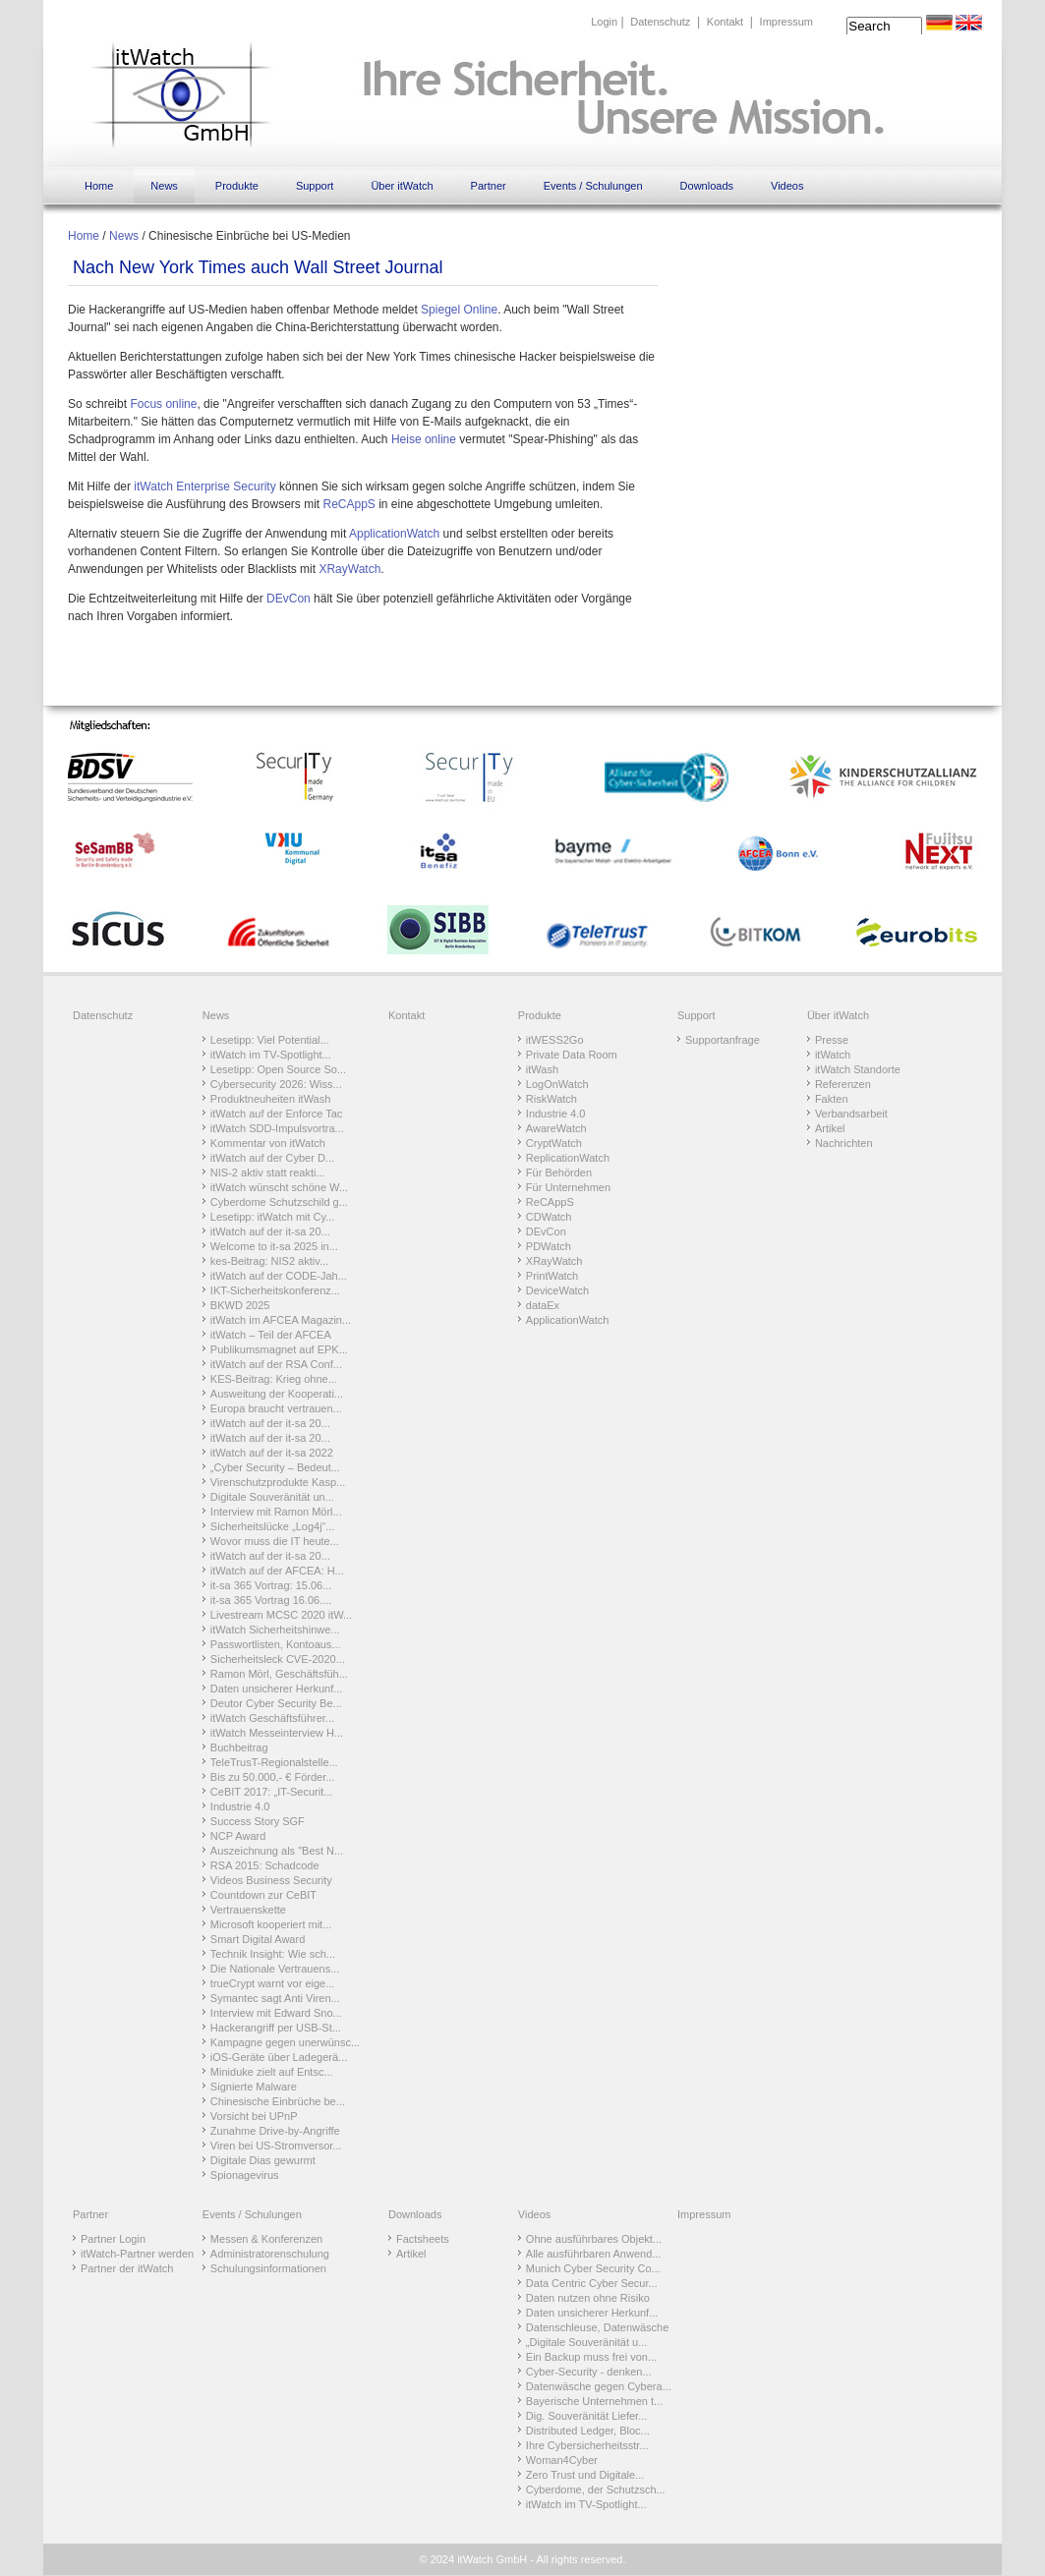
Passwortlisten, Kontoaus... (275, 1644)
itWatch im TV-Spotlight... (270, 1054)
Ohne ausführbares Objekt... (594, 2239)
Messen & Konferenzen (266, 2239)
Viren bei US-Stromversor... (276, 2145)
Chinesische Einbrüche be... (277, 2101)
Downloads (706, 186)
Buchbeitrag (239, 1747)
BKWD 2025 (240, 1305)
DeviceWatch (557, 1290)
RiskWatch (551, 1099)
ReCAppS (348, 504)
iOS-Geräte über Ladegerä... (278, 2057)
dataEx (542, 1305)
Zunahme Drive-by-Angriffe (275, 2131)
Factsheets (422, 2239)
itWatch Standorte (857, 1069)
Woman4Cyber (562, 2460)
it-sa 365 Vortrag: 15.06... (271, 1585)
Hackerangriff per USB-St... (275, 2027)
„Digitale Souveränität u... (587, 2342)
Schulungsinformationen (268, 2268)
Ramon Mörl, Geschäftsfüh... (279, 1674)
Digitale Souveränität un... (272, 1497)
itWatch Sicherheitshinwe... (275, 1629)
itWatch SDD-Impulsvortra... (277, 1128)
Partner (488, 186)
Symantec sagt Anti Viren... (275, 1998)
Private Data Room (571, 1054)
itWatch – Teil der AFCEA (270, 1335)
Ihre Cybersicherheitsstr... (587, 2445)
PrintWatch (552, 1276)
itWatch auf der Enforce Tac (276, 1113)
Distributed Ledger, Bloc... (588, 2430)
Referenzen (843, 1084)
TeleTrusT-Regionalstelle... (274, 1762)
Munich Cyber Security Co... (593, 2268)
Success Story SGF (257, 1821)
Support (315, 186)
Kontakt (725, 22)
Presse (831, 1040)
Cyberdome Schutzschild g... (279, 1202)
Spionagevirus (244, 2175)
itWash (542, 1069)
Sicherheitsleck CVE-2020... (277, 1659)
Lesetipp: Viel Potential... (269, 1040)
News (164, 186)
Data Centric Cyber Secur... (592, 2283)
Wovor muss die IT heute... (274, 1541)
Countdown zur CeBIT (263, 1895)
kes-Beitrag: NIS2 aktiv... (269, 1261)
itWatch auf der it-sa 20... (270, 1231)
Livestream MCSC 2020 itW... (281, 1615)
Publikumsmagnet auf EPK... (279, 1349)
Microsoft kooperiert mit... (270, 1924)
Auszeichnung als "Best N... (276, 1851)
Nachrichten (844, 1143)
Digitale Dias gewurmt (263, 2160)
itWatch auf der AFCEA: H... (277, 1570)
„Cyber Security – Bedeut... (275, 1467)
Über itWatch (402, 186)
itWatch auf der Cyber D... (272, 1158)
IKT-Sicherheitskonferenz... (275, 1290)
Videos (787, 186)
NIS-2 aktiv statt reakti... (267, 1172)
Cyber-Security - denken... (589, 2371)
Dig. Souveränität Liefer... (587, 2416)
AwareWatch (556, 1128)
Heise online (423, 439)
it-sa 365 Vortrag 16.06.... (271, 1600)
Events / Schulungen (593, 186)
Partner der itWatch (127, 2268)
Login (604, 22)
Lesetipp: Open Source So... (278, 1069)
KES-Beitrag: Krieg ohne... (273, 1379)
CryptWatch (554, 1143)
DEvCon (288, 598)
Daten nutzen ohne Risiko (588, 2298)
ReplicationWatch (568, 1158)
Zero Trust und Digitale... (585, 2475)
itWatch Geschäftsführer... (272, 1718)
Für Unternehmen (568, 1187)
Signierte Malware (253, 2086)
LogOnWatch (557, 1084)
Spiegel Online (459, 309)
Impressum (786, 22)
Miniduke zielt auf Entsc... (271, 2072)
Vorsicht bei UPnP (254, 2116)
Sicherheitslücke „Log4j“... (272, 1526)
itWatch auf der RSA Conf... (276, 1364)
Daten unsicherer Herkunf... (276, 1688)
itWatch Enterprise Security (204, 486)
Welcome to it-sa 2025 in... (274, 1246)
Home (99, 186)
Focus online (163, 404)
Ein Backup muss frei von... (591, 2357)
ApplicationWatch (394, 534)
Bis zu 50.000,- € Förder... (272, 1777)
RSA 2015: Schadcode (264, 1865)
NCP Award (237, 1836)
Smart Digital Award (257, 1939)
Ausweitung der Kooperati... (276, 1394)
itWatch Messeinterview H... (276, 1733)
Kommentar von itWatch (267, 1143)
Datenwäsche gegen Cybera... (598, 2386)
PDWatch (548, 1246)
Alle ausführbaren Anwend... (594, 2254)
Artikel (830, 1128)
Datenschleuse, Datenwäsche (597, 2327)
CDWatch (549, 1217)
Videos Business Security (271, 1880)
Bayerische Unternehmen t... (594, 2401)
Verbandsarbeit (851, 1113)
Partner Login (113, 2239)
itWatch (832, 1054)
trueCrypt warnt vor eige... (272, 1983)
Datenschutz (660, 22)
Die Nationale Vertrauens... (274, 1969)
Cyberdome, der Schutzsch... (596, 2489)
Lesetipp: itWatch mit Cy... (272, 1217)
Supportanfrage (722, 1040)
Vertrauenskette (248, 1910)
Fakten (831, 1099)
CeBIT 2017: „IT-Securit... (271, 1792)
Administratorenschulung (269, 2254)
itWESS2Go (555, 1040)
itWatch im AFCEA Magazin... (280, 1320)
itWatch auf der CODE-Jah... (278, 1276)
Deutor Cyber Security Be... (276, 1703)
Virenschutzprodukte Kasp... (277, 1482)
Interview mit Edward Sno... (276, 2013)
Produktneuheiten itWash (270, 1099)
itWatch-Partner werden (137, 2254)
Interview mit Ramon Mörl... (276, 1511)
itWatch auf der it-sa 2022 (271, 1453)
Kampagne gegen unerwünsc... (285, 2042)
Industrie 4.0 (240, 1806)
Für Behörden (559, 1172)
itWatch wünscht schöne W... (279, 1187)
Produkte (237, 186)
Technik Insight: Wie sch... (272, 1954)
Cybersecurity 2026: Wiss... (276, 1084)
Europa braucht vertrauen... (276, 1408)
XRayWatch (349, 569)
